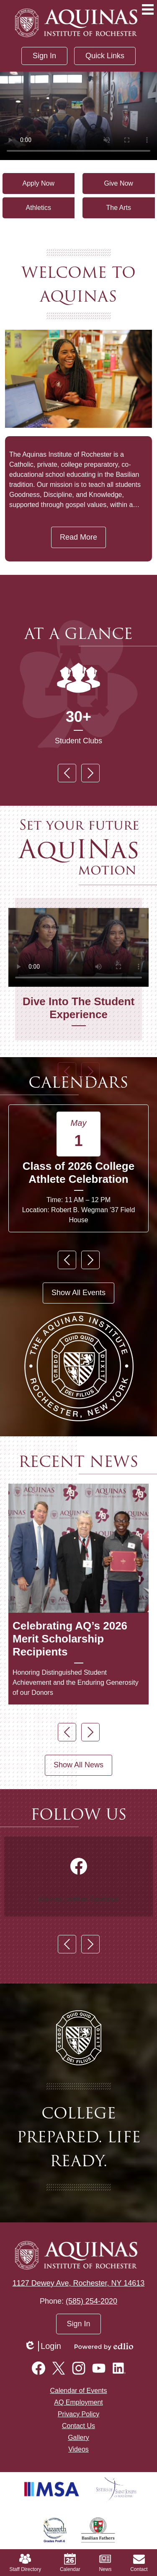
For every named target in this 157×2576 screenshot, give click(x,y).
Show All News (78, 1765)
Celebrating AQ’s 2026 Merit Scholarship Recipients (70, 1638)
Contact (138, 2562)
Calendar (70, 2562)
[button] (105, 56)
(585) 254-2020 (91, 2301)
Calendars (78, 1082)
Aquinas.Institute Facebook (78, 1899)
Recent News (78, 1462)
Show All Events (78, 1292)
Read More (78, 537)
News (105, 2562)
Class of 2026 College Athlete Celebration (78, 1172)
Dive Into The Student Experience (78, 1008)
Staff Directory (25, 2562)
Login (42, 2346)
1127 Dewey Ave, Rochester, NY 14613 (79, 2283)
